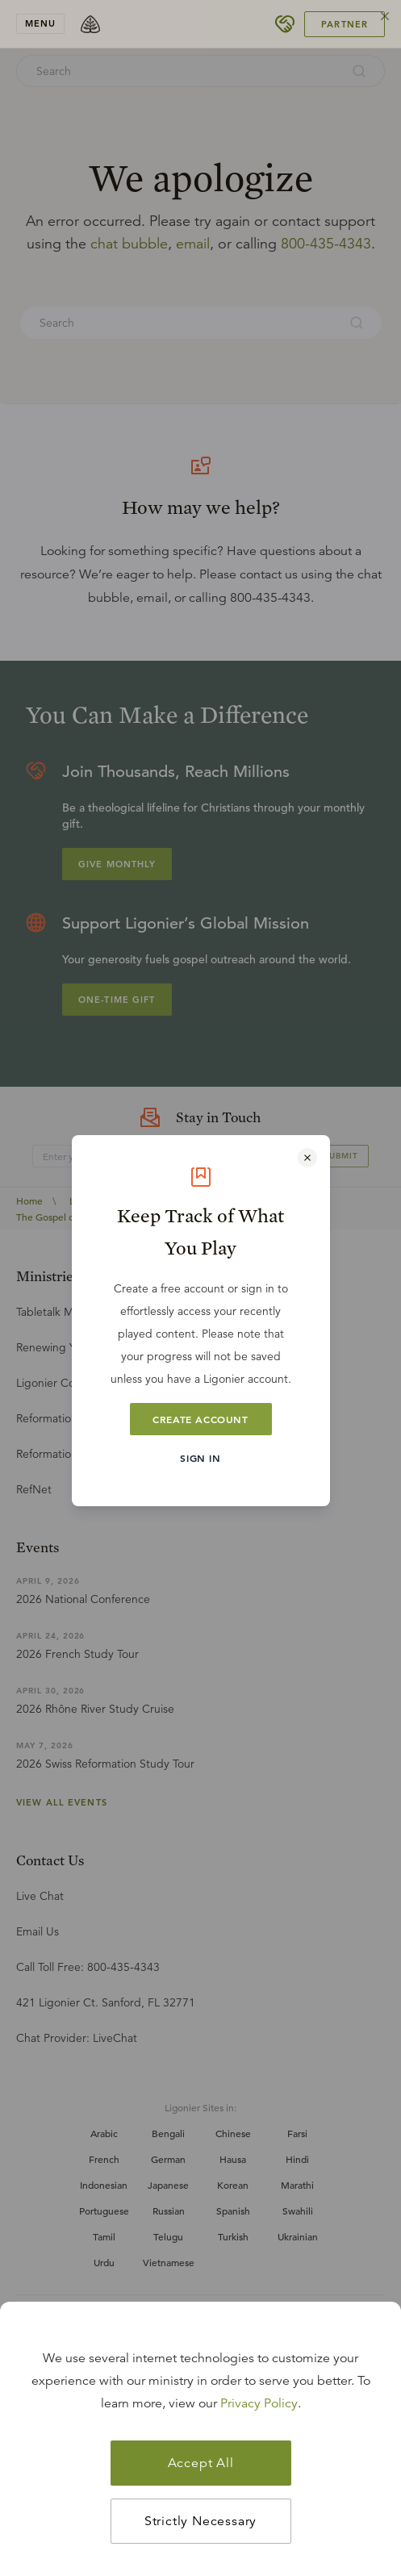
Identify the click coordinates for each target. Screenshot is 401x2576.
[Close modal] (307, 1157)
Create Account (200, 1419)
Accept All (201, 2463)
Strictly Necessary (200, 2521)
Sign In (200, 1457)
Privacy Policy (259, 2403)
